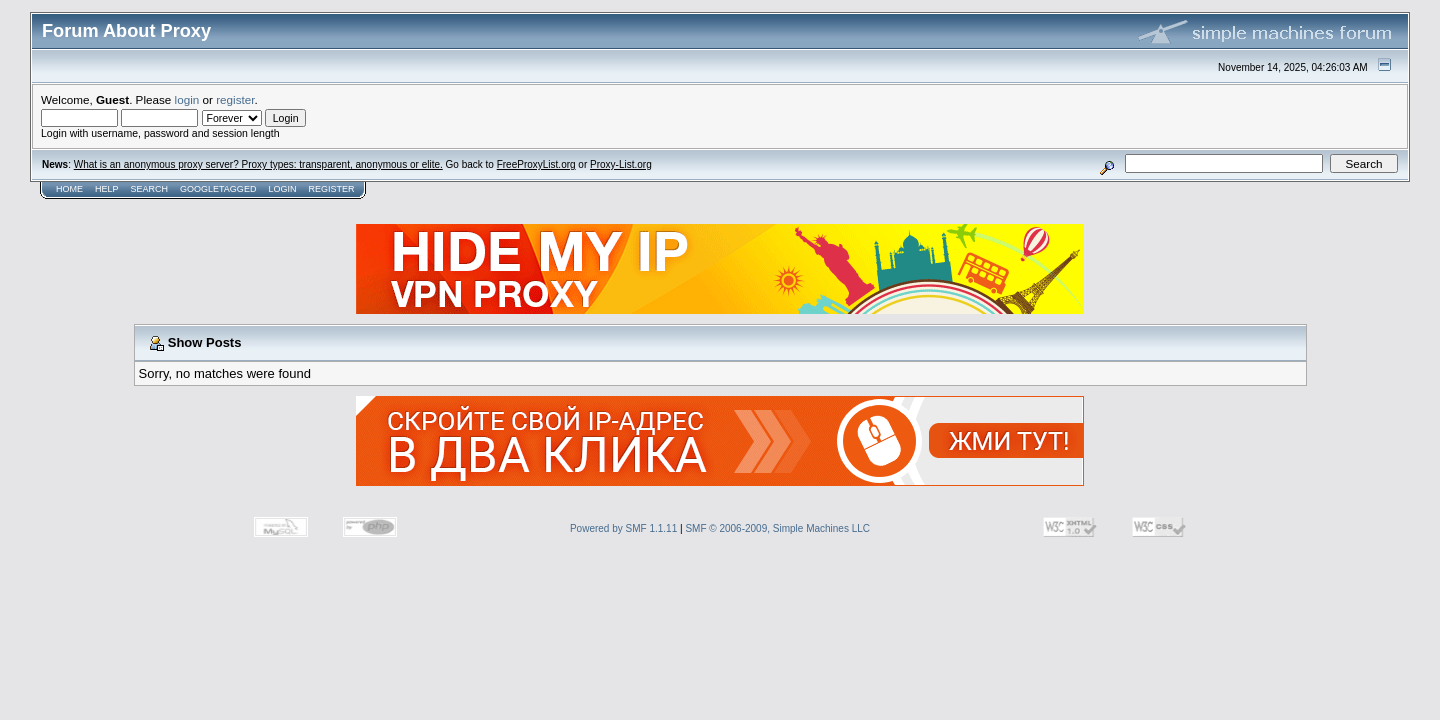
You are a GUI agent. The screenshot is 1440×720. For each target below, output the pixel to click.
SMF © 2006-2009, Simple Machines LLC (777, 528)
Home (69, 189)
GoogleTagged (218, 189)
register (235, 99)
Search (150, 189)
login (187, 99)
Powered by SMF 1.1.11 (623, 528)
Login (282, 189)
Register (331, 189)
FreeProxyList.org (536, 164)
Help (107, 189)
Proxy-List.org (621, 164)
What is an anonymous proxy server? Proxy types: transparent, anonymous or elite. (258, 164)
